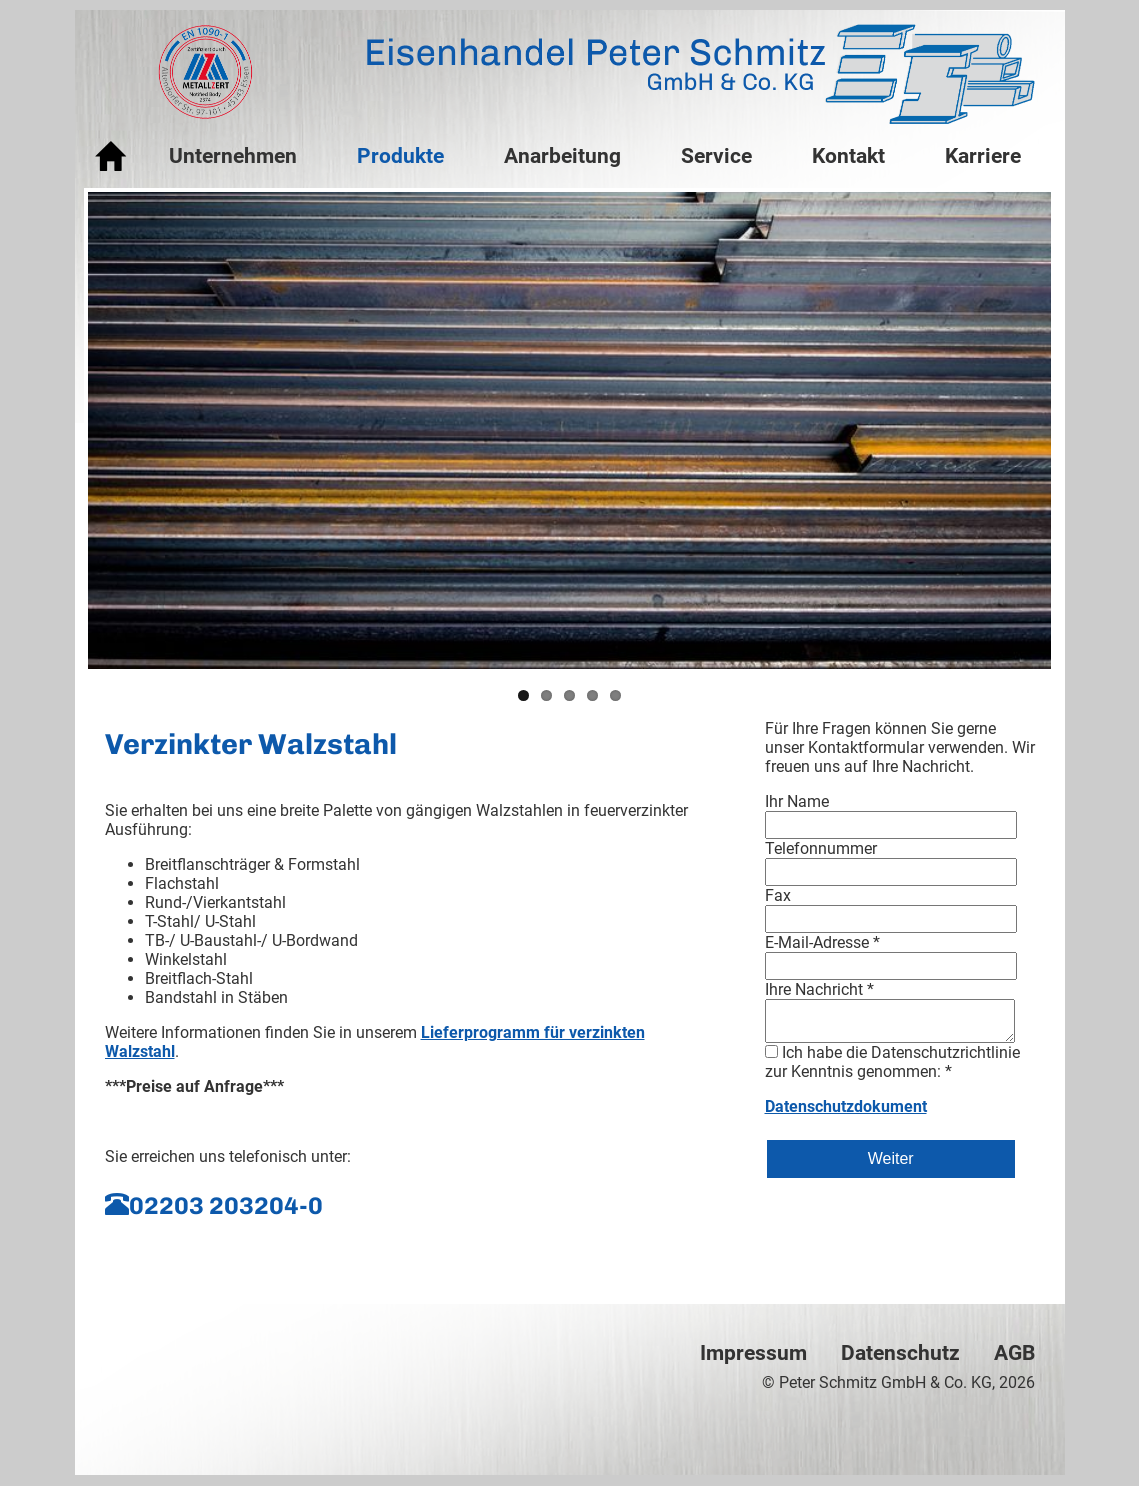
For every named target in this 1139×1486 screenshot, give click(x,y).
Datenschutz (900, 1353)
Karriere (983, 156)
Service (716, 156)
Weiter (891, 1158)
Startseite (112, 157)
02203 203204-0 (226, 1205)
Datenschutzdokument (846, 1106)
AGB (1014, 1353)
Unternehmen (233, 156)
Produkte (400, 156)
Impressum (753, 1353)
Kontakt (848, 156)
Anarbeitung (562, 156)
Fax (778, 895)
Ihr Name (797, 801)
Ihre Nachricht (819, 989)
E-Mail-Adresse (822, 942)
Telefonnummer (821, 848)
